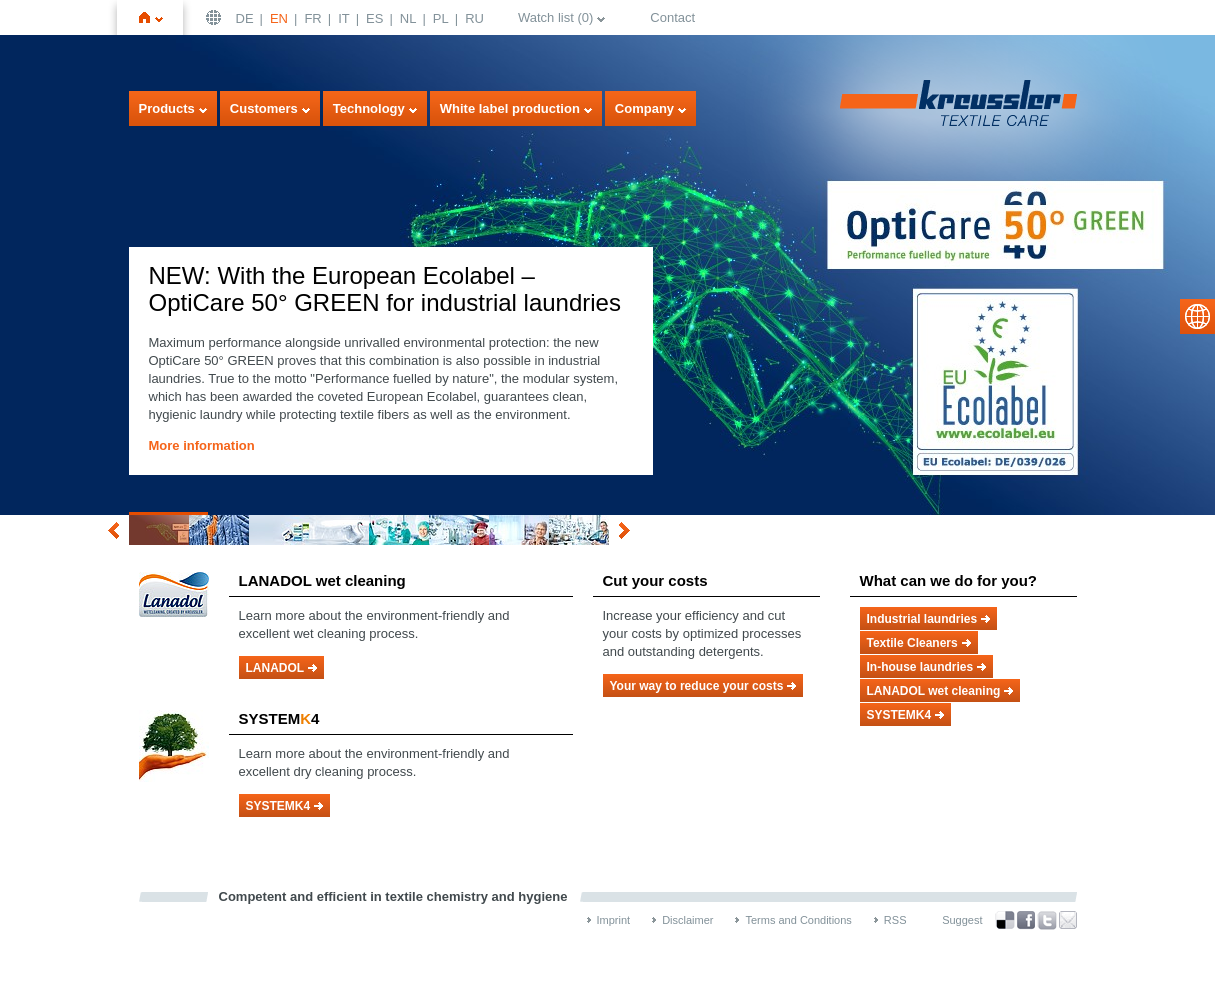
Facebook (1026, 920)
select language (1197, 316)
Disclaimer (687, 920)
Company (644, 108)
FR (312, 18)
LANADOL (275, 668)
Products (167, 108)
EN (279, 18)
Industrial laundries (922, 619)
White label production (510, 108)
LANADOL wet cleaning (934, 691)
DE (245, 18)
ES (374, 18)
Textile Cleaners (912, 643)
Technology (369, 108)
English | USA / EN (216, 17)
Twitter (1047, 920)
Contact (672, 17)
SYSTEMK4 (278, 806)
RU (474, 18)
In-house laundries (920, 667)
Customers (264, 108)
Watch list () (555, 17)
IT (344, 18)
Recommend (1068, 920)
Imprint (614, 920)
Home (159, 17)
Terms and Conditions (798, 920)
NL (408, 18)
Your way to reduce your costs (697, 686)
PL (441, 18)
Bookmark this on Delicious (1005, 920)
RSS (895, 920)
